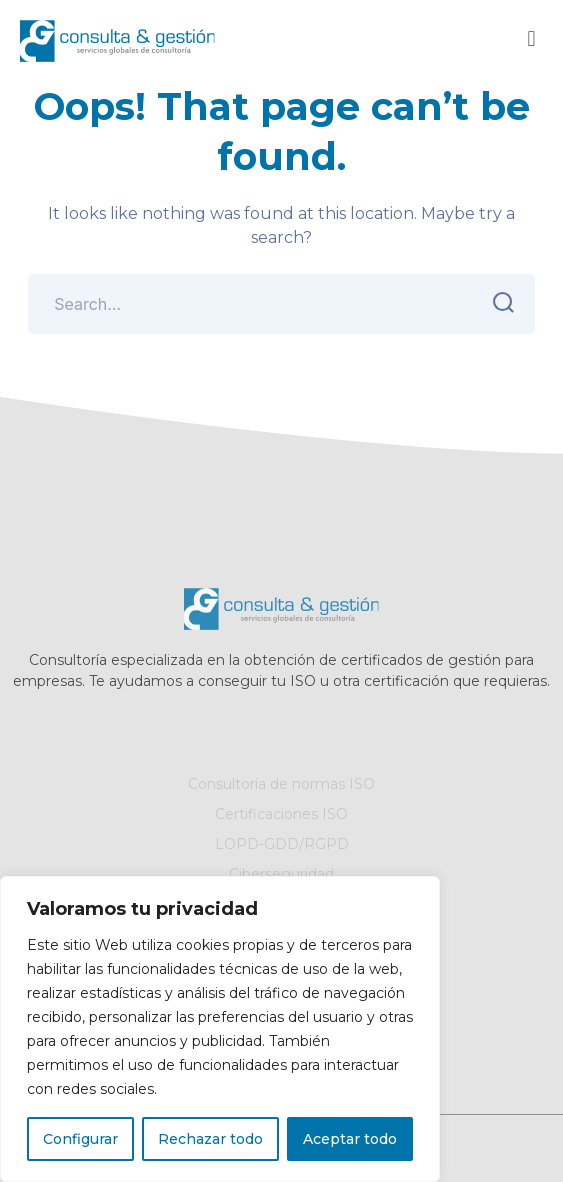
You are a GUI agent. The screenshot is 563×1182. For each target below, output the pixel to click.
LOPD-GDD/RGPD (282, 846)
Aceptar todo (350, 1139)
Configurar (80, 1139)
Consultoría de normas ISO (281, 786)
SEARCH (498, 303)
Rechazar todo (210, 1139)
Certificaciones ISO (281, 816)
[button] (531, 38)
